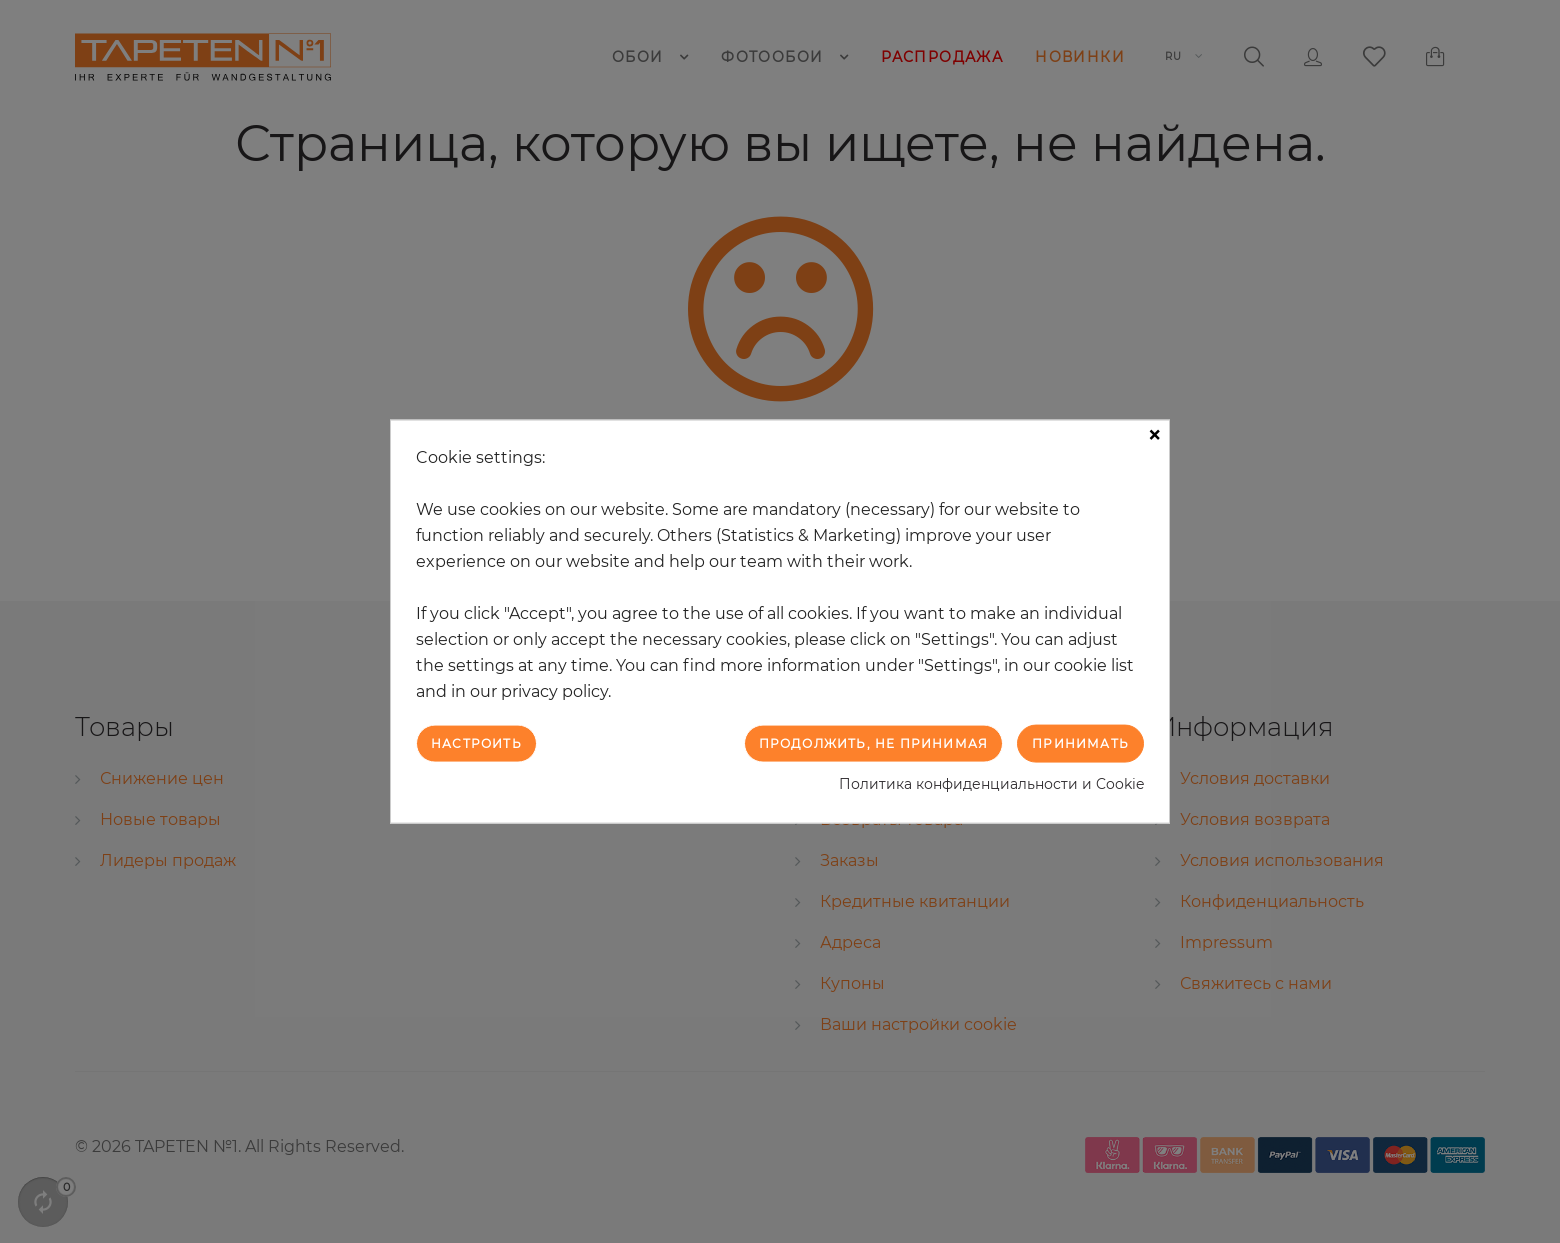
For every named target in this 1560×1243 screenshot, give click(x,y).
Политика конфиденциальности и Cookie (991, 784)
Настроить (476, 742)
